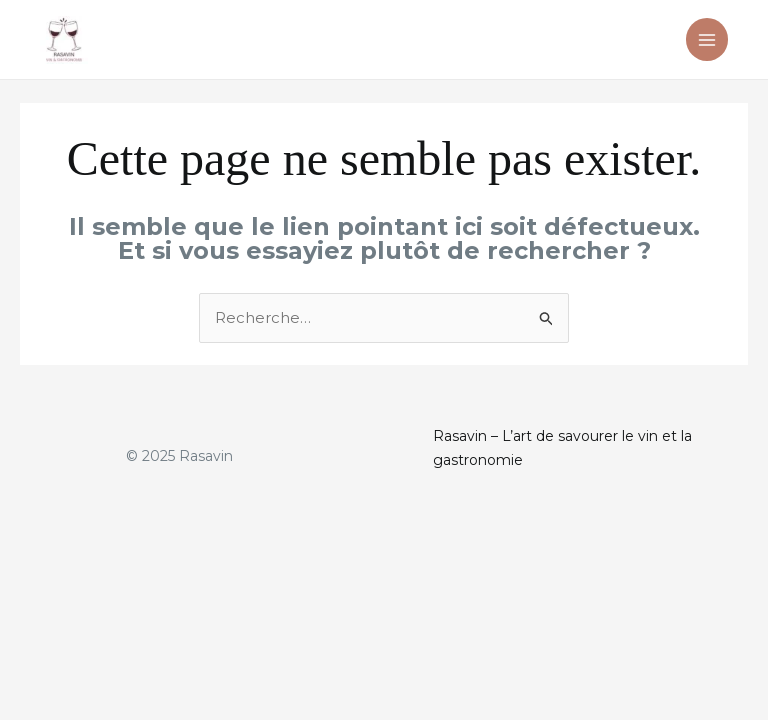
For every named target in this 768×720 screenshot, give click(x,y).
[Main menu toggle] (707, 39)
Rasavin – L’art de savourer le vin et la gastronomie (562, 448)
